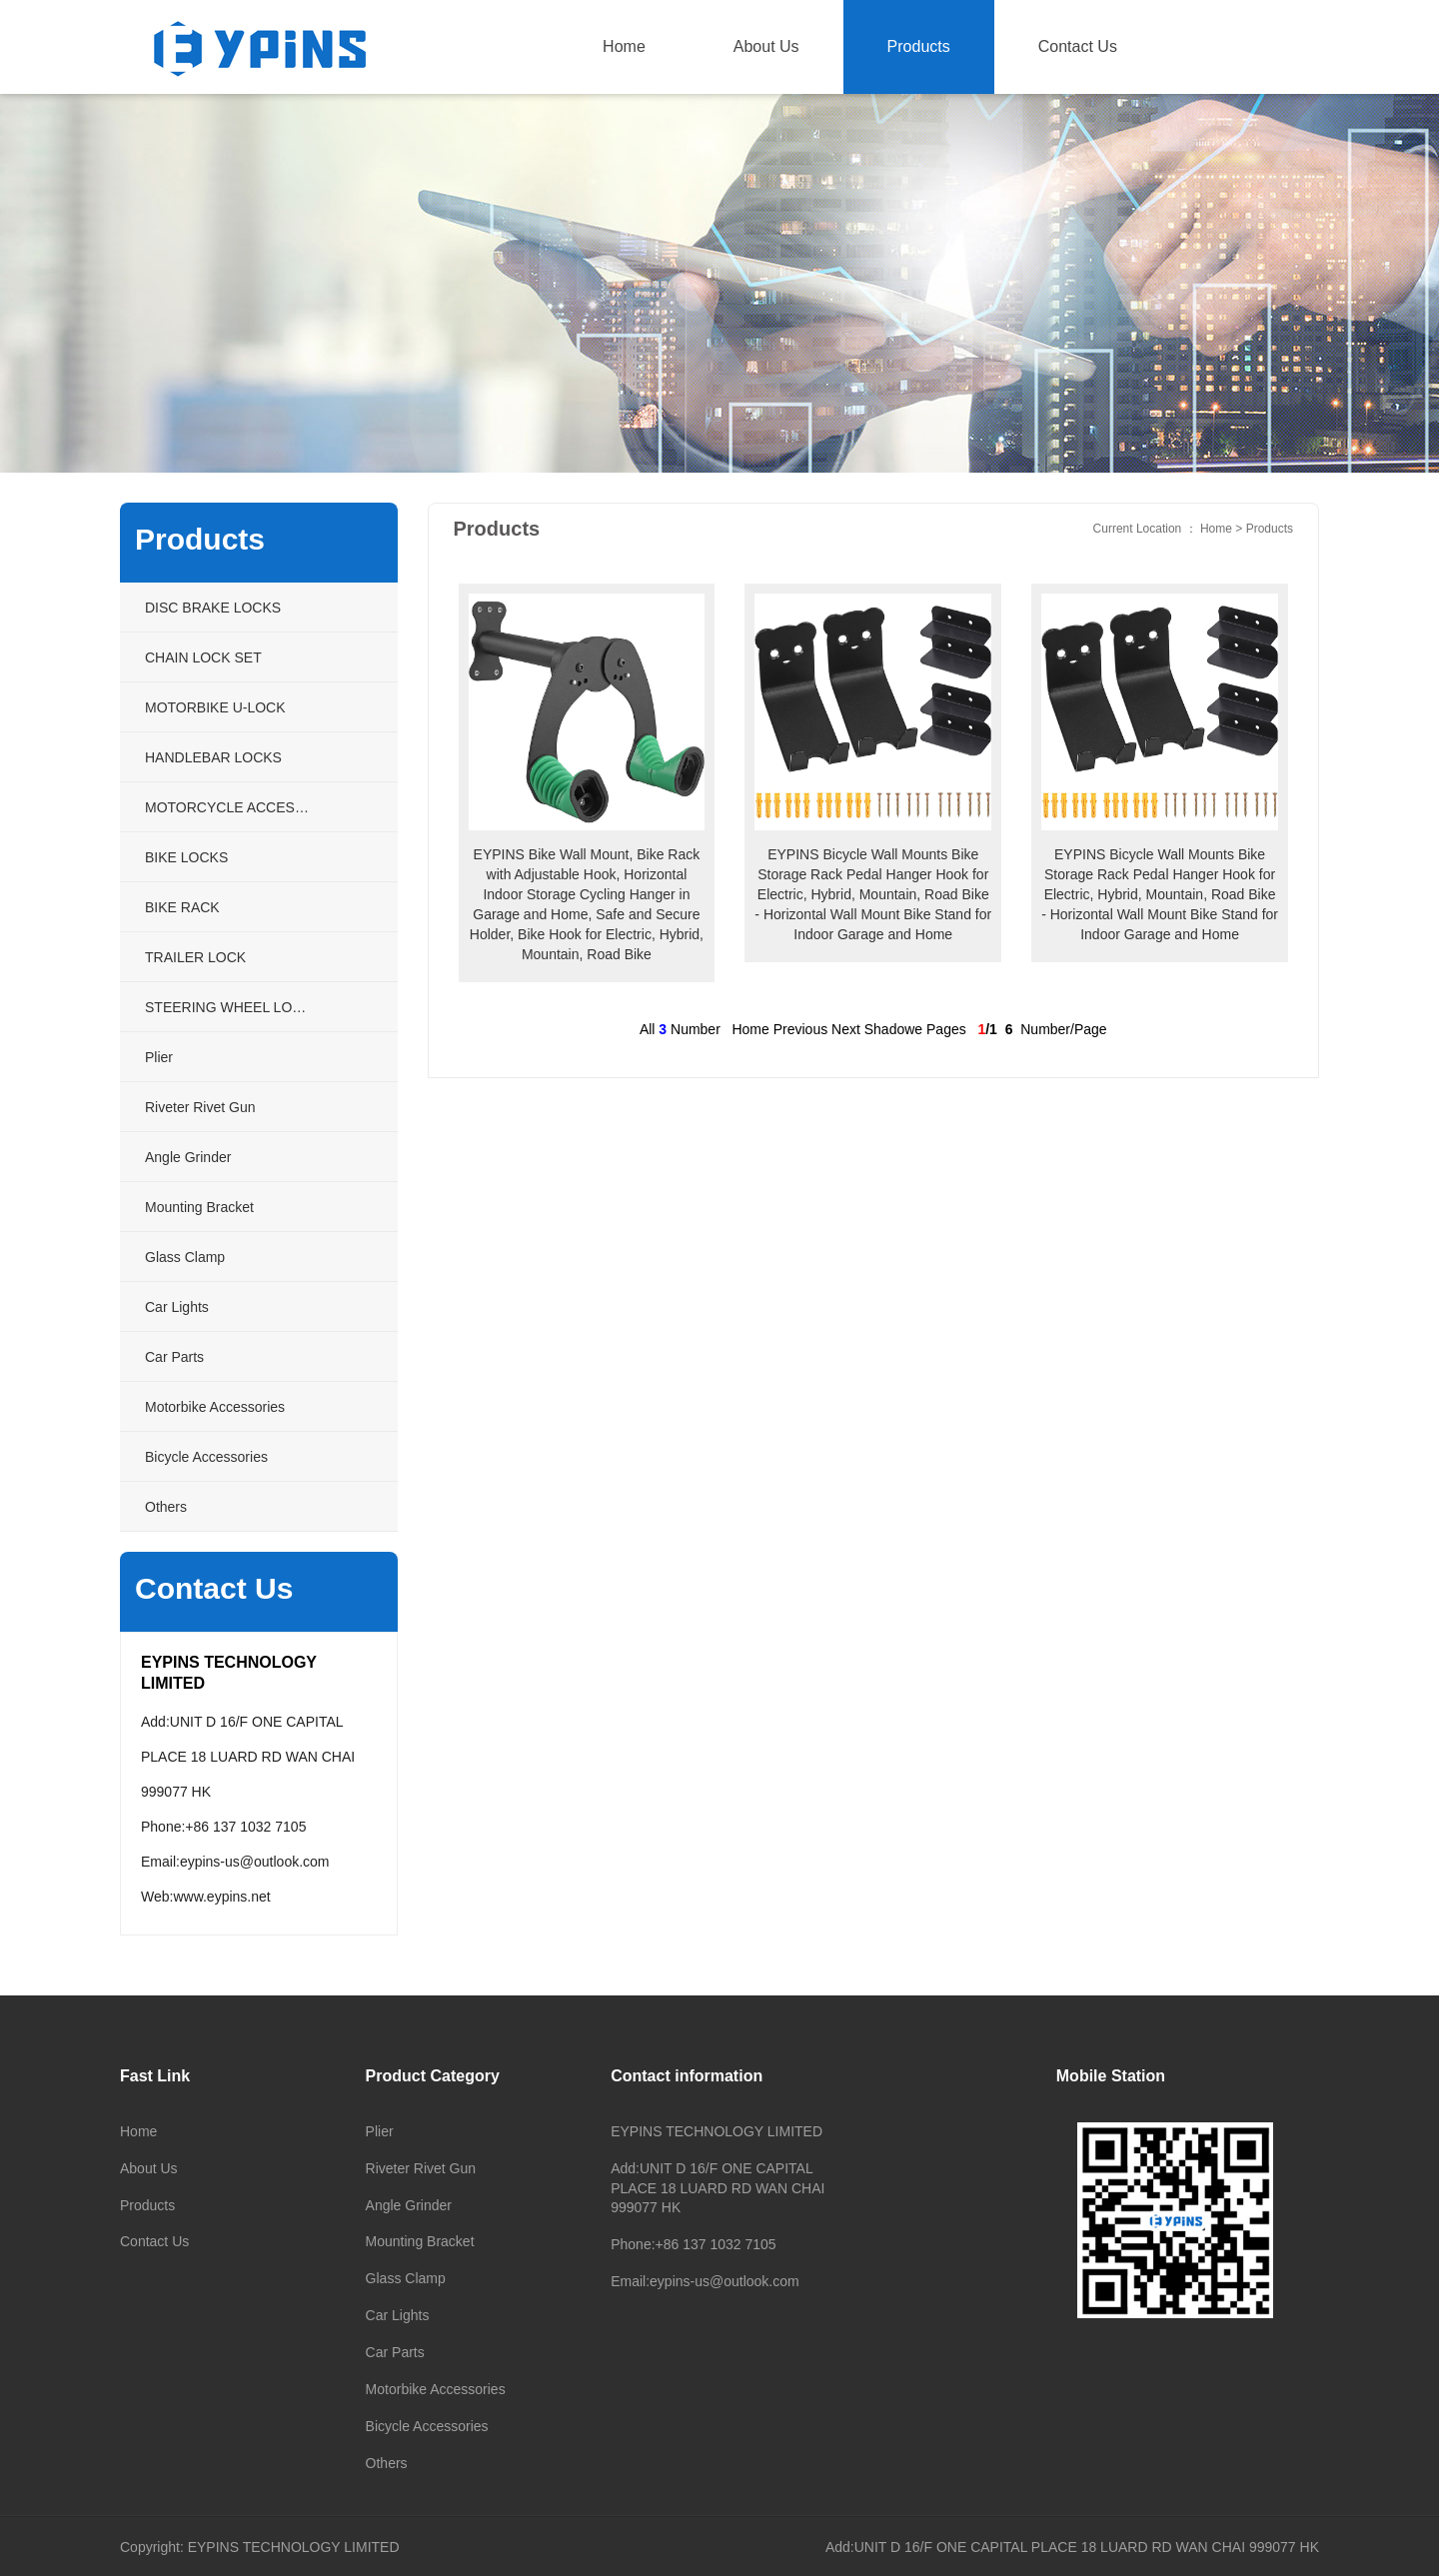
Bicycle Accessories (427, 2426)
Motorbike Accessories (436, 2389)
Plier (380, 2131)
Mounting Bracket (420, 2241)
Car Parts (395, 2352)
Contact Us (1077, 46)
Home (624, 46)
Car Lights (398, 2315)
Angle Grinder (409, 2205)
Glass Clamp (406, 2278)
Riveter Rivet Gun (421, 2168)
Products (918, 46)
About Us (766, 46)
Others (387, 2463)
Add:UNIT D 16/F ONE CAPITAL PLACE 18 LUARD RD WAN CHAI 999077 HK (1072, 2547)
